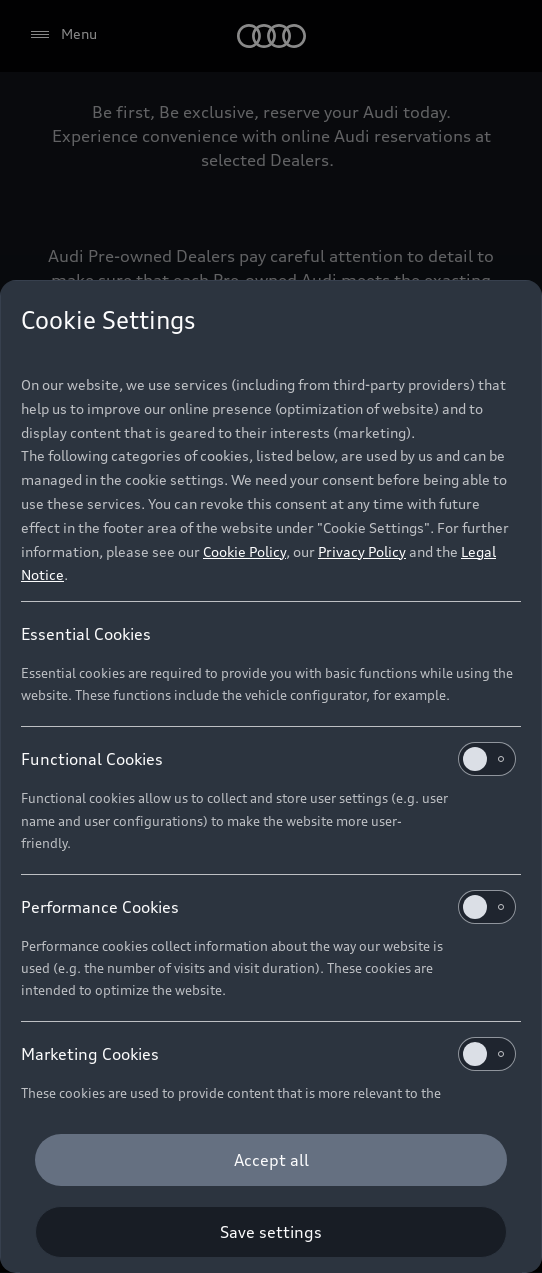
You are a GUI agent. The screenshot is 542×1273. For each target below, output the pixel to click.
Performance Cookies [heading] (268, 907)
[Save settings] (271, 1232)
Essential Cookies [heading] (86, 634)
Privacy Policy (362, 551)
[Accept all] (271, 1160)
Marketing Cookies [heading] (268, 1054)
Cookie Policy (244, 551)
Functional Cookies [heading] (268, 759)
